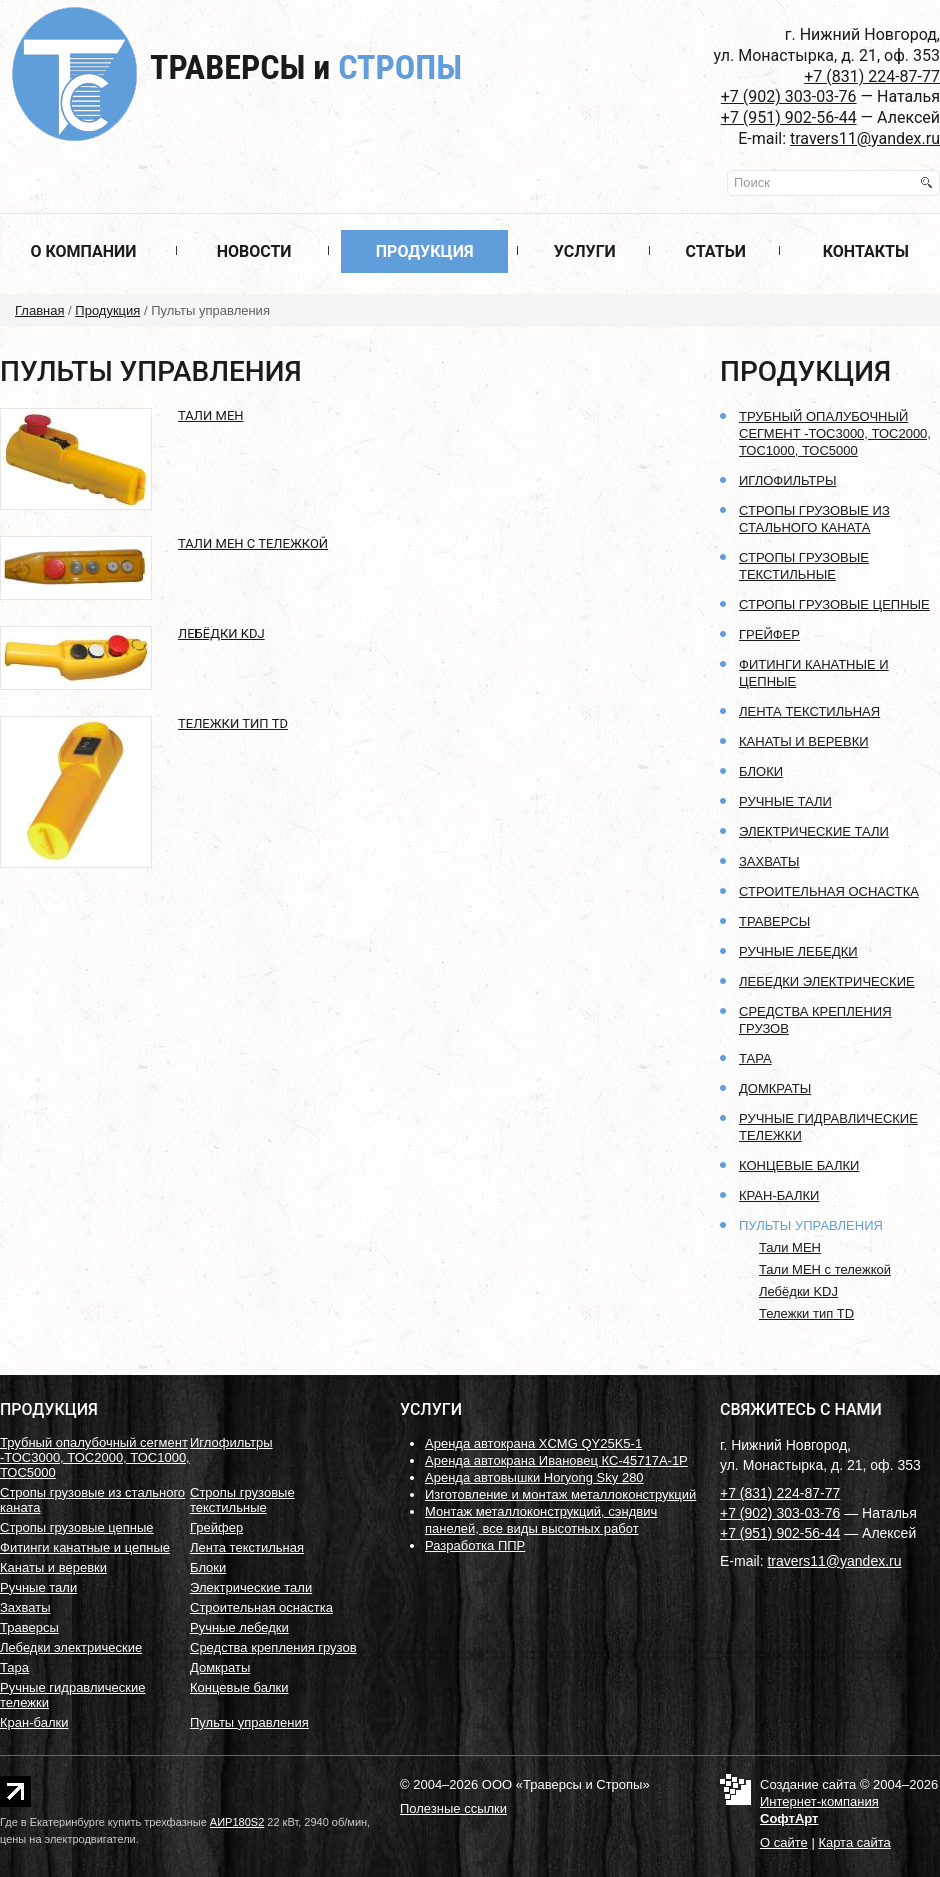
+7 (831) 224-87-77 (872, 76)
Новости (254, 251)
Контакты (866, 251)
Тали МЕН (211, 415)
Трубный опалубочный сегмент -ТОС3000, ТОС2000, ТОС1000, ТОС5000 (835, 433)
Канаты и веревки (804, 741)
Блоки (761, 771)
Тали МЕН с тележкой (253, 543)
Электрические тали (814, 831)
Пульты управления (811, 1225)
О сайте (784, 1842)
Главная (39, 310)
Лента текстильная (809, 711)
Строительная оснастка (829, 891)
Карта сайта (854, 1842)
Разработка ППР (475, 1545)
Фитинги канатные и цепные (85, 1547)
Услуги (585, 251)
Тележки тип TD (233, 723)
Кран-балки (779, 1195)
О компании (83, 251)
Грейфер (769, 634)
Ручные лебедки (798, 951)
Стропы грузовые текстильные (242, 1500)
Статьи (716, 251)
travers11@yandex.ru (865, 138)
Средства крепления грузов (273, 1647)
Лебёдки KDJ (221, 633)
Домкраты (775, 1088)
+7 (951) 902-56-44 (789, 117)
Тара (755, 1058)
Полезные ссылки (453, 1808)
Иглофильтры (787, 480)
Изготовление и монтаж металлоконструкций (560, 1494)
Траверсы (306, 67)
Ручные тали (785, 801)
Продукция (425, 251)
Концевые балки (799, 1165)
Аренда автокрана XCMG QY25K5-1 (533, 1443)
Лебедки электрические (827, 981)
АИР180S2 (237, 1822)
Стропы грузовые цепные (834, 604)
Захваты (769, 861)
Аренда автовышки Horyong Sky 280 (534, 1477)
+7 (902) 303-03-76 (789, 96)
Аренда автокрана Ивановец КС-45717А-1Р (556, 1460)
